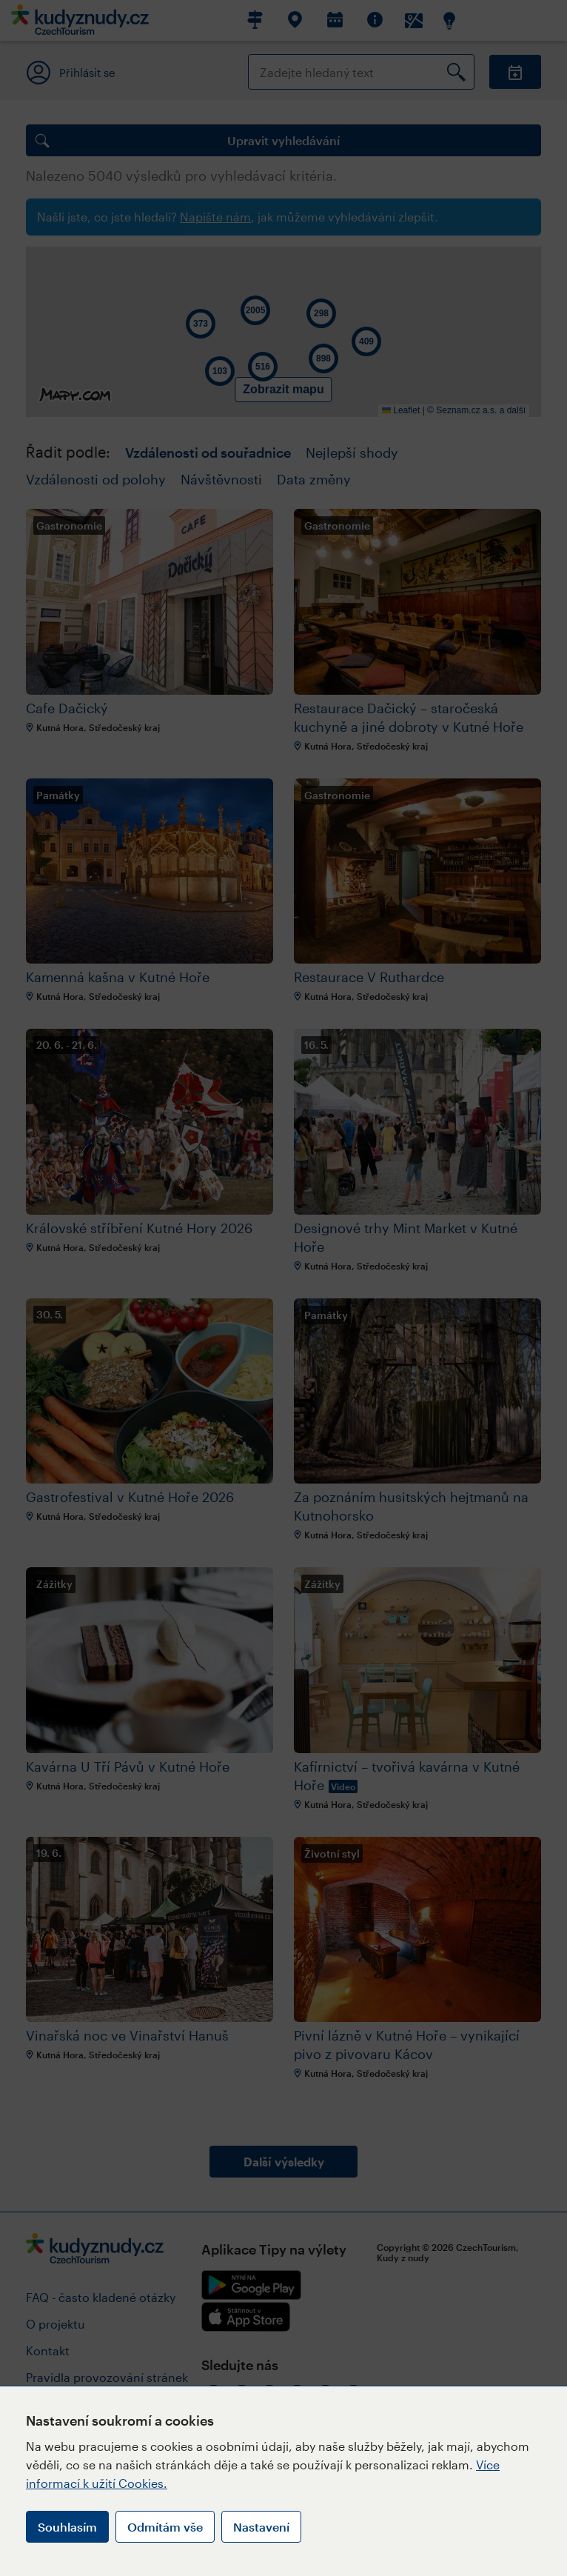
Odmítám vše (165, 2527)
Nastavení (261, 2527)
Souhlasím (67, 2527)
